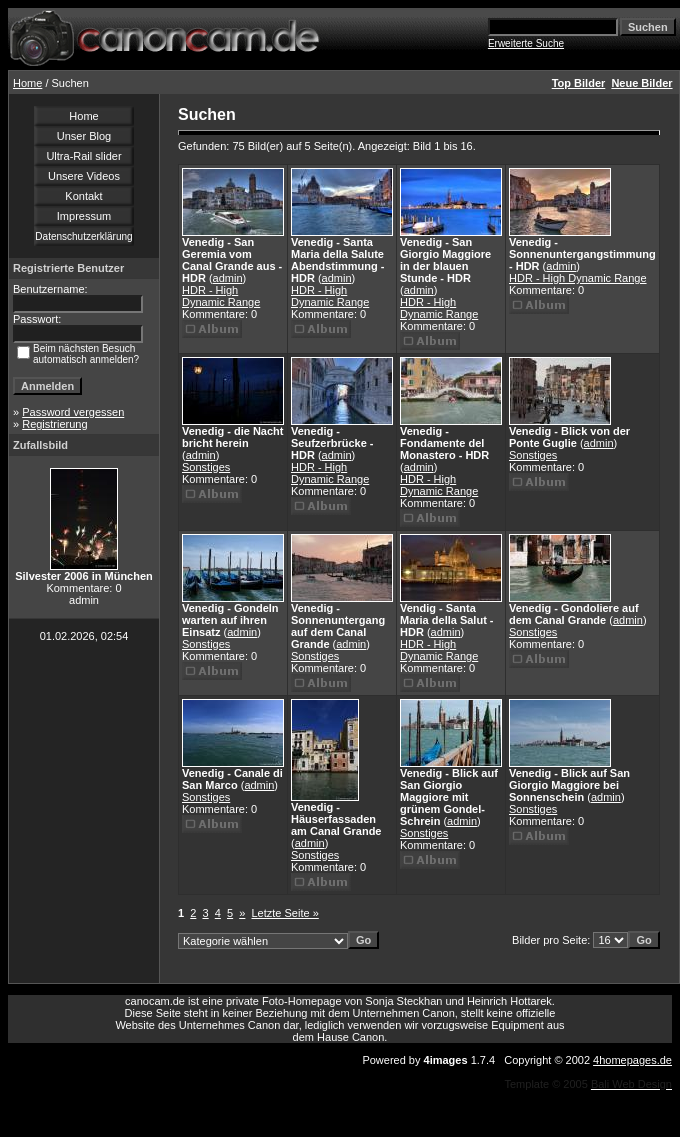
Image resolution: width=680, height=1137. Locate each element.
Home (27, 83)
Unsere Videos (84, 176)
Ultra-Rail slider (83, 156)
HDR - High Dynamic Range (221, 296)
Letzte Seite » (285, 913)
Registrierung (54, 424)
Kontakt (83, 196)
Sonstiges (206, 467)
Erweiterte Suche (526, 43)
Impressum (84, 216)
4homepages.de (632, 1060)
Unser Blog (84, 136)
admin (228, 278)
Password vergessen (73, 412)
